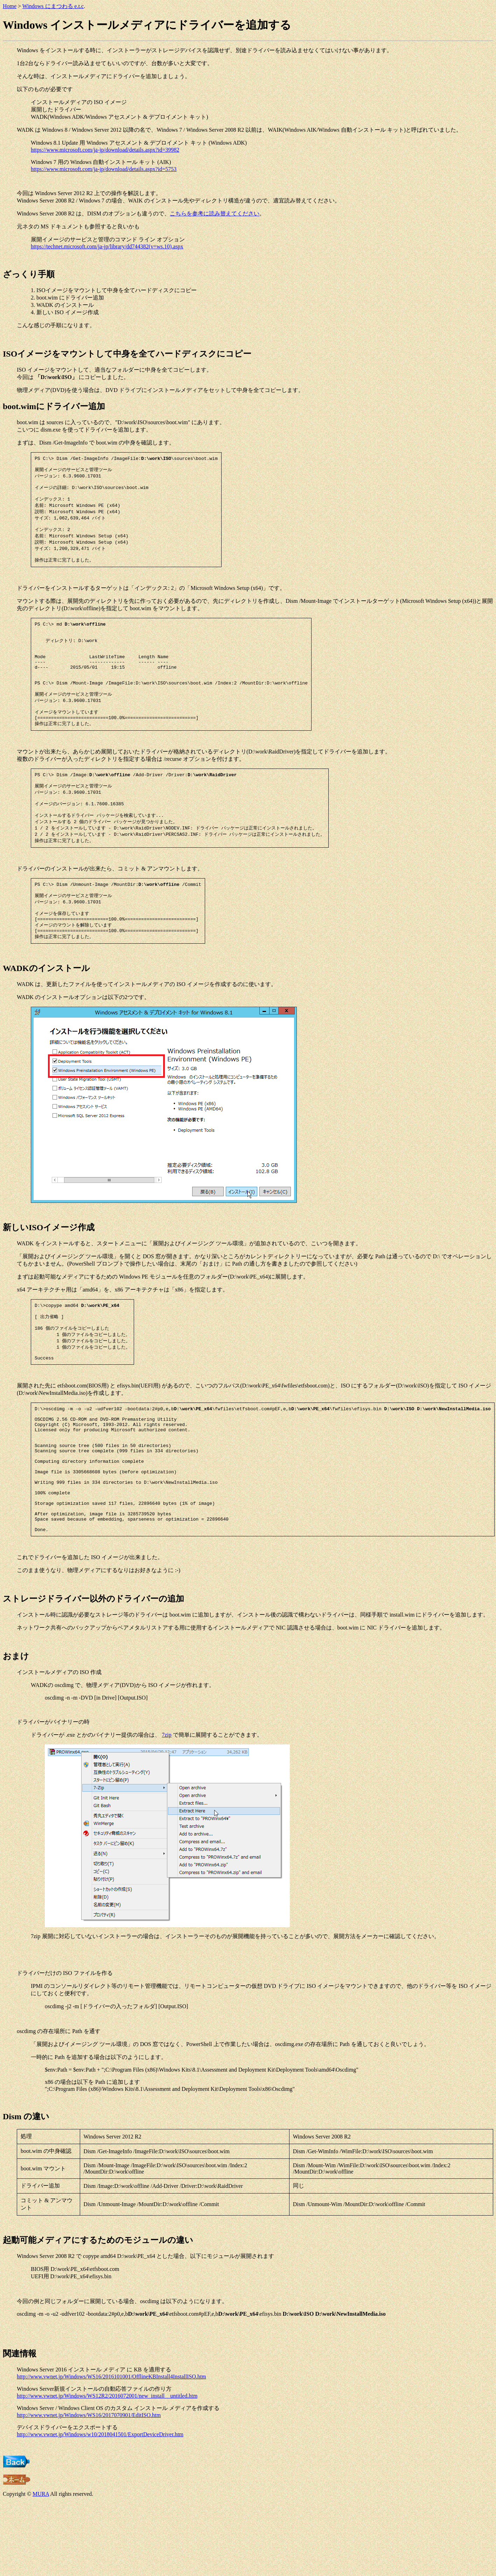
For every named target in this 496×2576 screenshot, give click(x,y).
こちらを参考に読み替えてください (214, 213)
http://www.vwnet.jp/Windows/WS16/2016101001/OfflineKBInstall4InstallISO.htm (111, 2450)
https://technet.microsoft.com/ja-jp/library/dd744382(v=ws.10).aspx (107, 246)
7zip (167, 1808)
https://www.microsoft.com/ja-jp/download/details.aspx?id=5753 (103, 169)
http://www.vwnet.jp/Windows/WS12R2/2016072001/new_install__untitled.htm (107, 2469)
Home (9, 6)
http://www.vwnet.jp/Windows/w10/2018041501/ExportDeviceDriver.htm (100, 2507)
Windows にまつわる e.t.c (53, 6)
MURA (41, 2567)
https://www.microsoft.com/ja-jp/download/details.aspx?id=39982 (105, 150)
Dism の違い (26, 2189)
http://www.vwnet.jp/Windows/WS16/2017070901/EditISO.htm (89, 2488)
